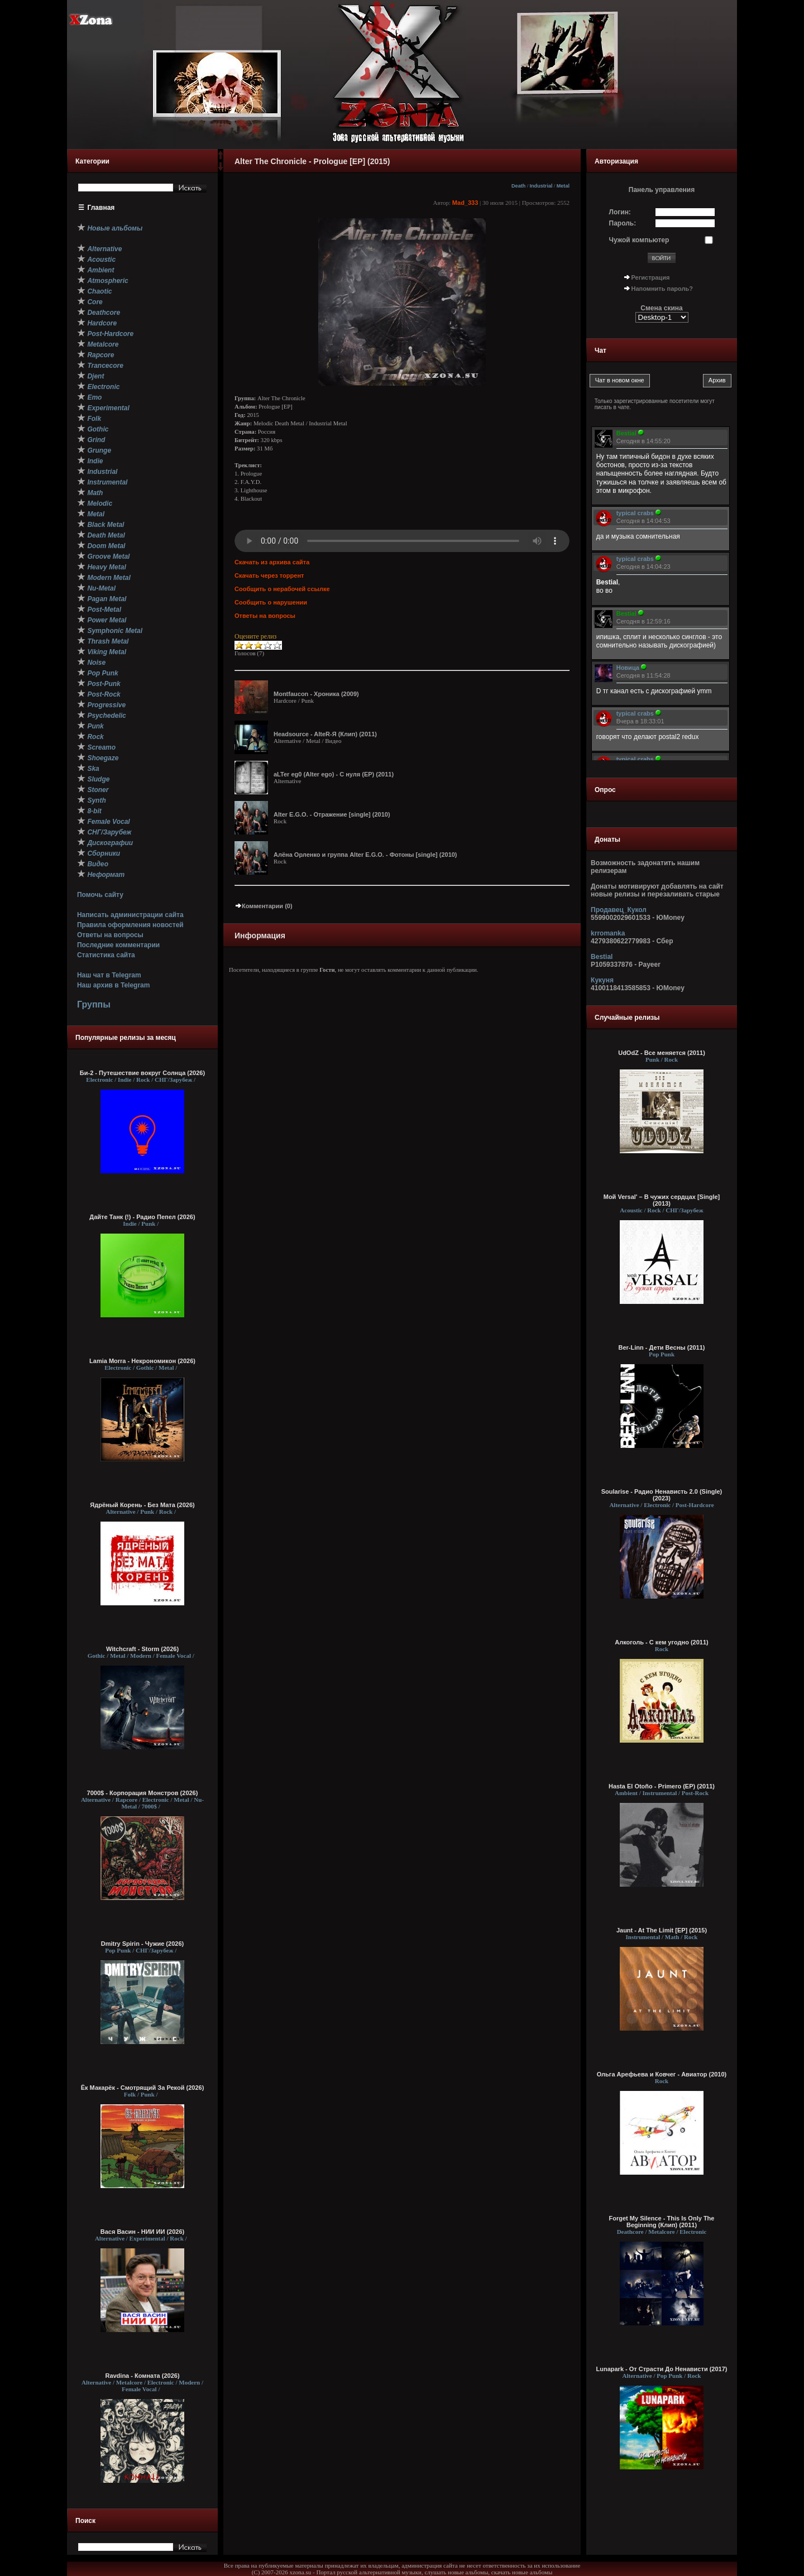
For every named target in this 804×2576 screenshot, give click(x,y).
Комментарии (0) (263, 906)
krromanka (608, 933)
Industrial (540, 186)
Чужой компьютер (639, 240)
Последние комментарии (118, 945)
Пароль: (622, 223)
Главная (101, 208)
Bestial (601, 957)
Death (518, 186)
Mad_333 (465, 202)
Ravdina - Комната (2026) (142, 2375)
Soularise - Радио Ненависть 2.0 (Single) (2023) (661, 1495)
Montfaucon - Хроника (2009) (316, 693)
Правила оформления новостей (130, 925)
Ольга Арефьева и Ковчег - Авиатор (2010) (662, 2074)
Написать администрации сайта (130, 915)
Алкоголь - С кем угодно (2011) (661, 1642)
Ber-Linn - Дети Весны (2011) (661, 1347)
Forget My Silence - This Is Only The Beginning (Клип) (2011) (662, 2221)
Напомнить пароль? (662, 288)
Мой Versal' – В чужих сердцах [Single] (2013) (662, 1200)
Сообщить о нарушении (270, 602)
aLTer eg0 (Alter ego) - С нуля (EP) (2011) (334, 774)
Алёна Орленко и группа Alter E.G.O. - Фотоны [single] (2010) (365, 854)
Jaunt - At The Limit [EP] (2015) (661, 1930)
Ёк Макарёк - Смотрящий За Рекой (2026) (142, 2087)
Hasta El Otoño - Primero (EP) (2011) (662, 1786)
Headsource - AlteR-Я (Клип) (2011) (325, 734)
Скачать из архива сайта (271, 562)
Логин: (620, 212)
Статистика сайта (106, 955)
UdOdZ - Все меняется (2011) (661, 1052)
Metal (563, 186)
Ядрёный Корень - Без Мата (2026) (142, 1505)
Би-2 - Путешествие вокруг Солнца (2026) (142, 1072)
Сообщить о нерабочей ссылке (282, 589)
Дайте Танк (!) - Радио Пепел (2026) (142, 1216)
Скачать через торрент (269, 575)
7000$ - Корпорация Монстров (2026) (142, 1793)
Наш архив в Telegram (113, 985)
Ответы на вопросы (110, 935)
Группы (94, 1004)
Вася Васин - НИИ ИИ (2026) (142, 2231)
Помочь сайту (100, 895)
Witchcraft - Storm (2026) (142, 1649)
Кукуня (602, 980)
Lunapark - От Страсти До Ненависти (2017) (662, 2369)
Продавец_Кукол (619, 910)
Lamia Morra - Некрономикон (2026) (142, 1360)
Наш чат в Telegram (109, 975)
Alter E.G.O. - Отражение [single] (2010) (332, 814)
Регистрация (650, 277)
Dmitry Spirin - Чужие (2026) (142, 1943)
